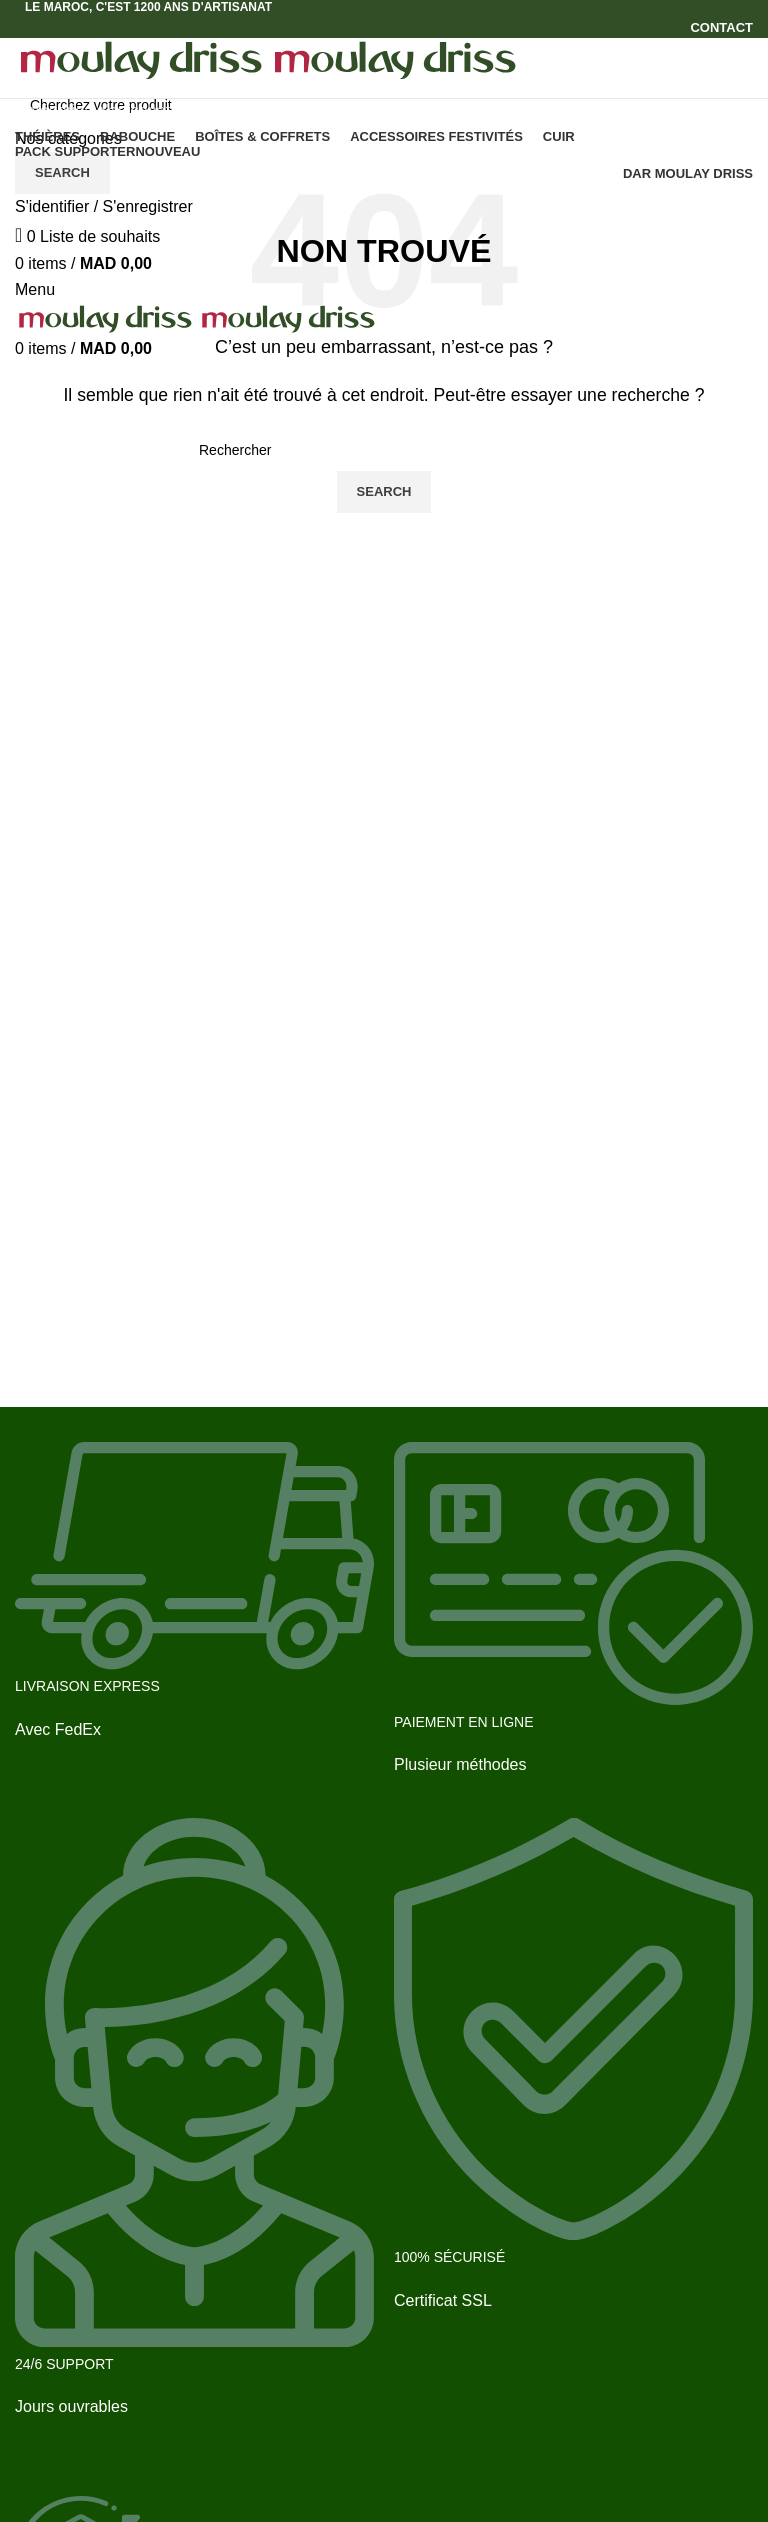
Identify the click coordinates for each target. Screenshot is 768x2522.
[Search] (384, 105)
